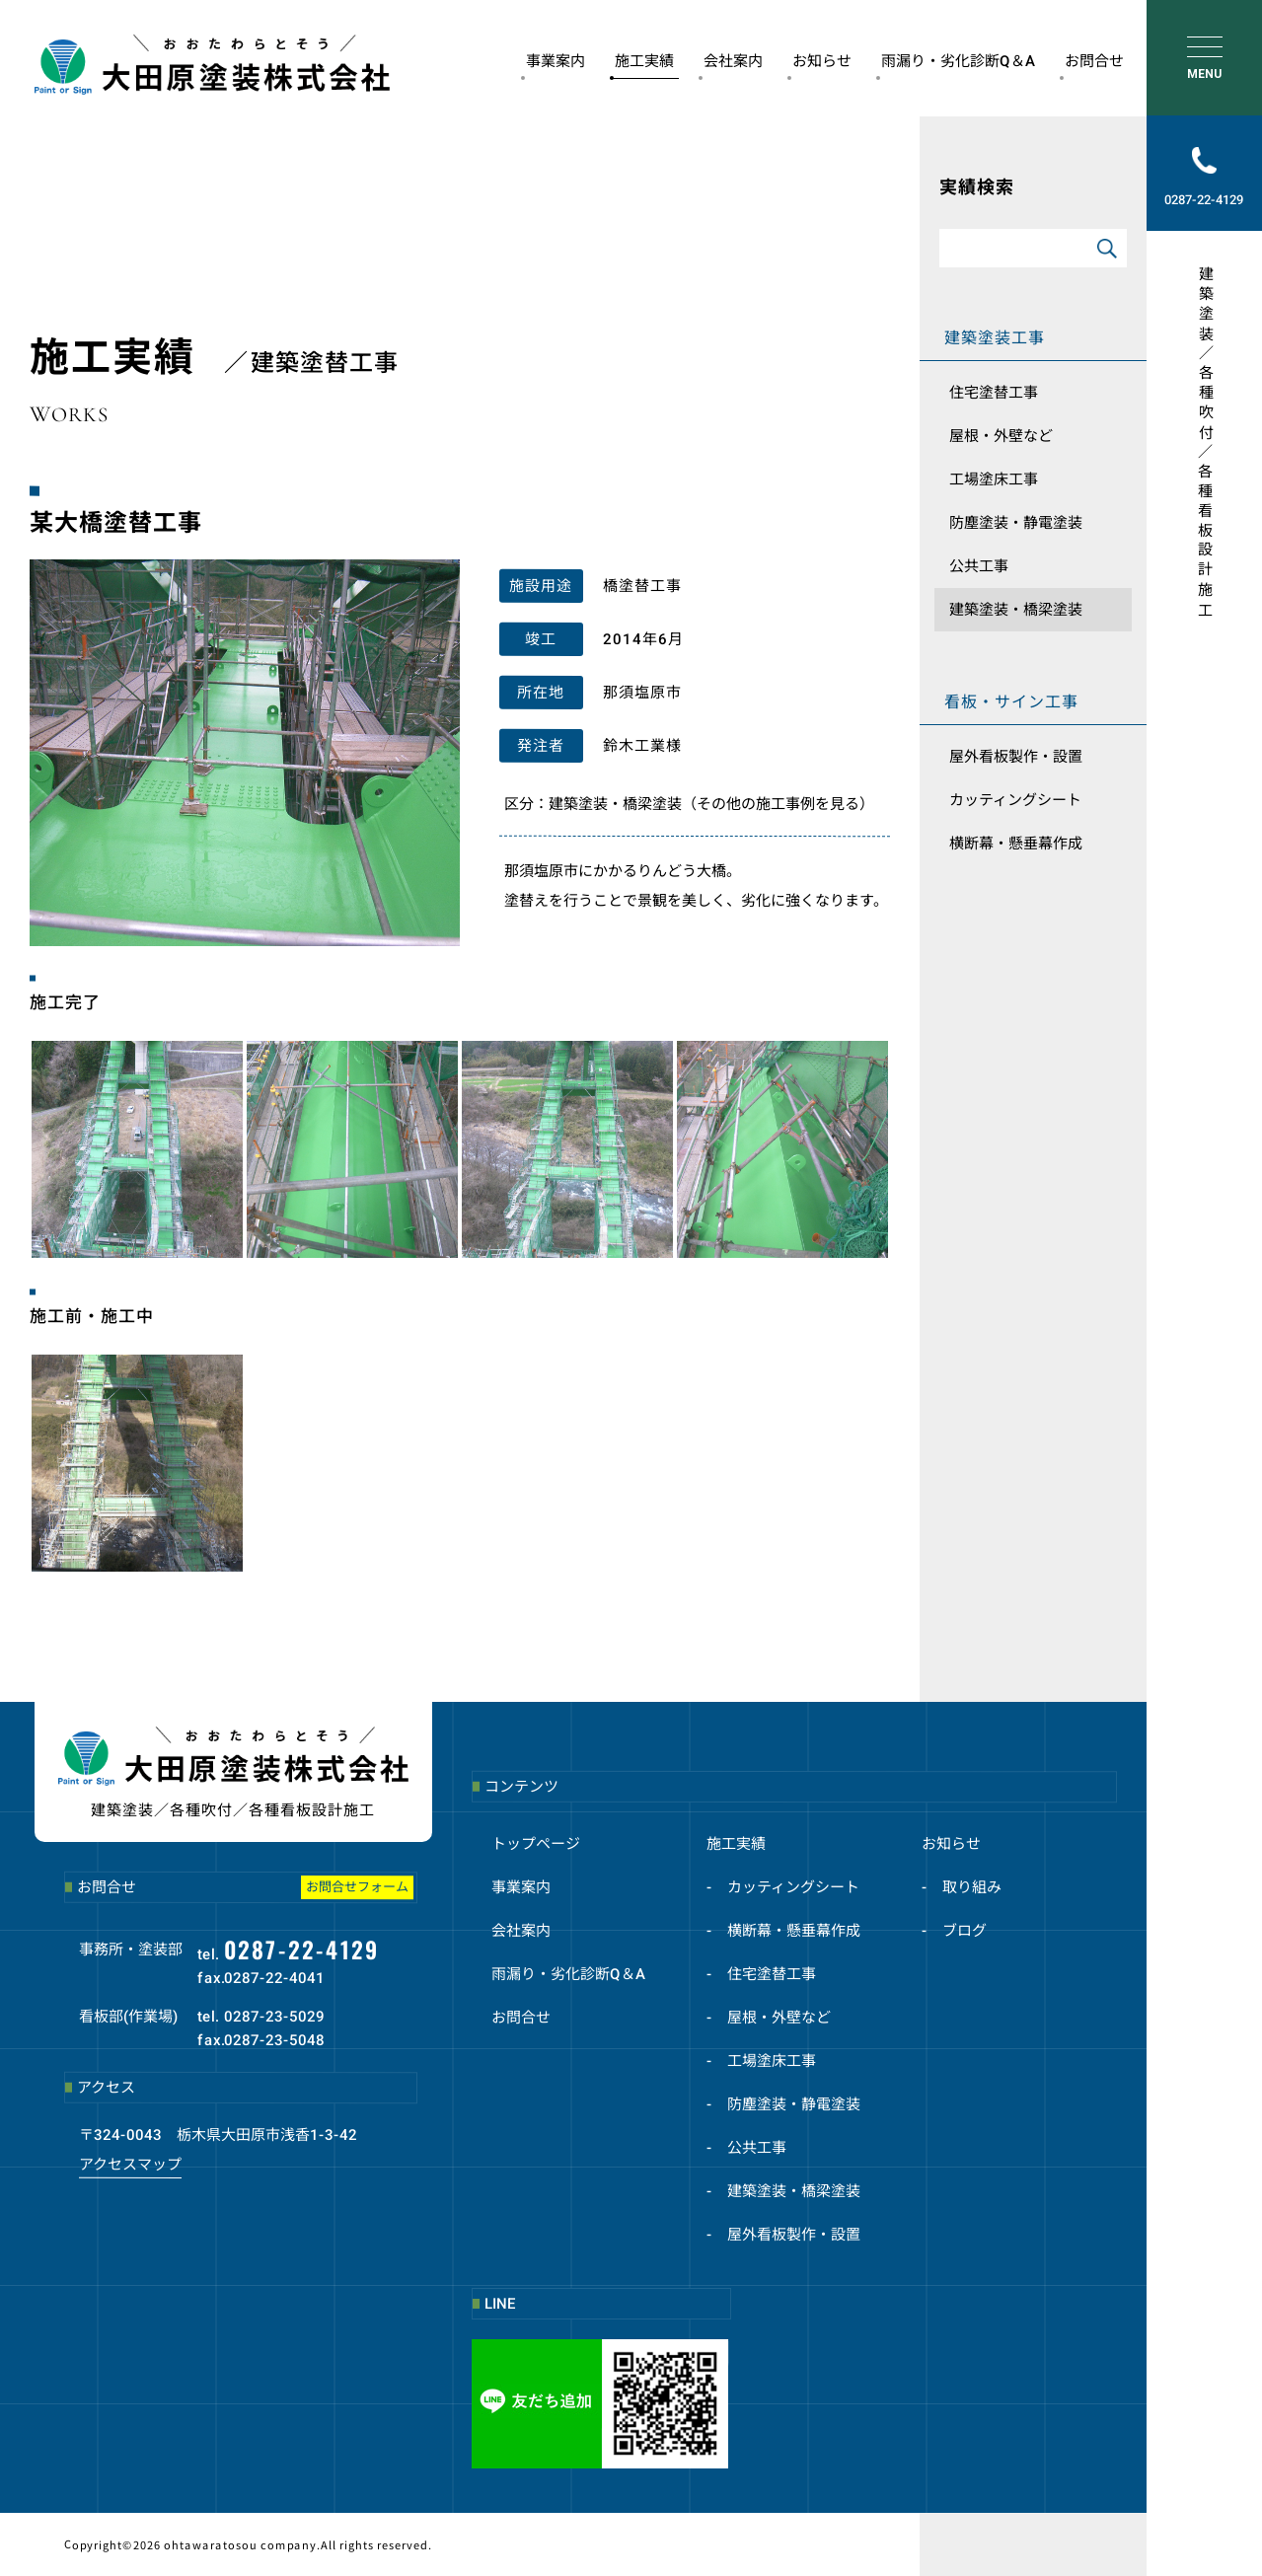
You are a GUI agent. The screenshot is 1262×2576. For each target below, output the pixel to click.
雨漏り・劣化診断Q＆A (955, 65)
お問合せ (1092, 65)
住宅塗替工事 (993, 393)
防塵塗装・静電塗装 (1015, 523)
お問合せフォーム (357, 1886)
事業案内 (553, 65)
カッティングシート (1015, 800)
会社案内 (731, 65)
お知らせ (819, 65)
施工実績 (642, 65)
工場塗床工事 (993, 479)
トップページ (535, 1844)
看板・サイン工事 (1011, 702)
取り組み (972, 1887)
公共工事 (978, 566)
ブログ (964, 1931)
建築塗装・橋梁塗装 (1015, 610)
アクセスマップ (130, 2163)
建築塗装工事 (994, 338)
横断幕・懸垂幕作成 (1015, 843)
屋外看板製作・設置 (1015, 757)
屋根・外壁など (1001, 436)
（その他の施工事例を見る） (778, 804)
